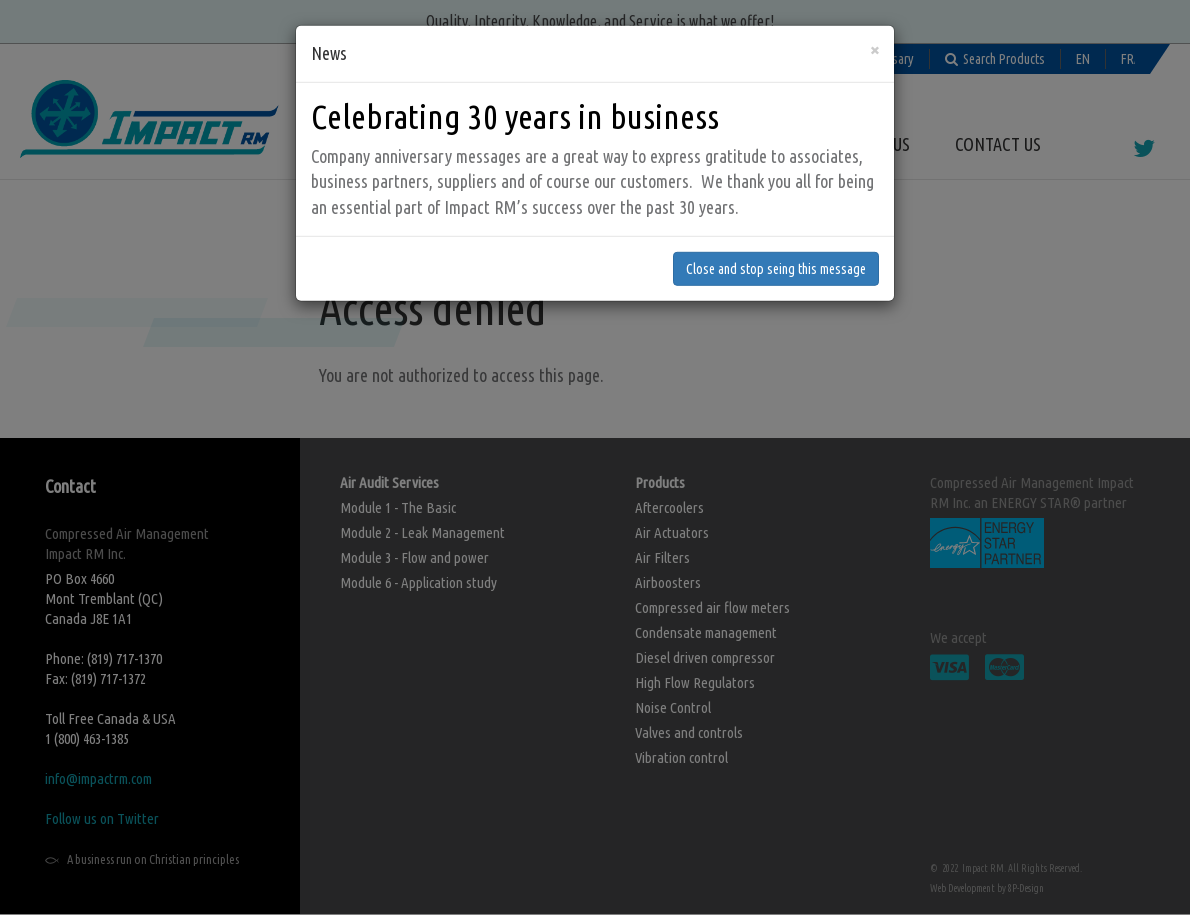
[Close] (874, 14)
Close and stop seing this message (776, 233)
